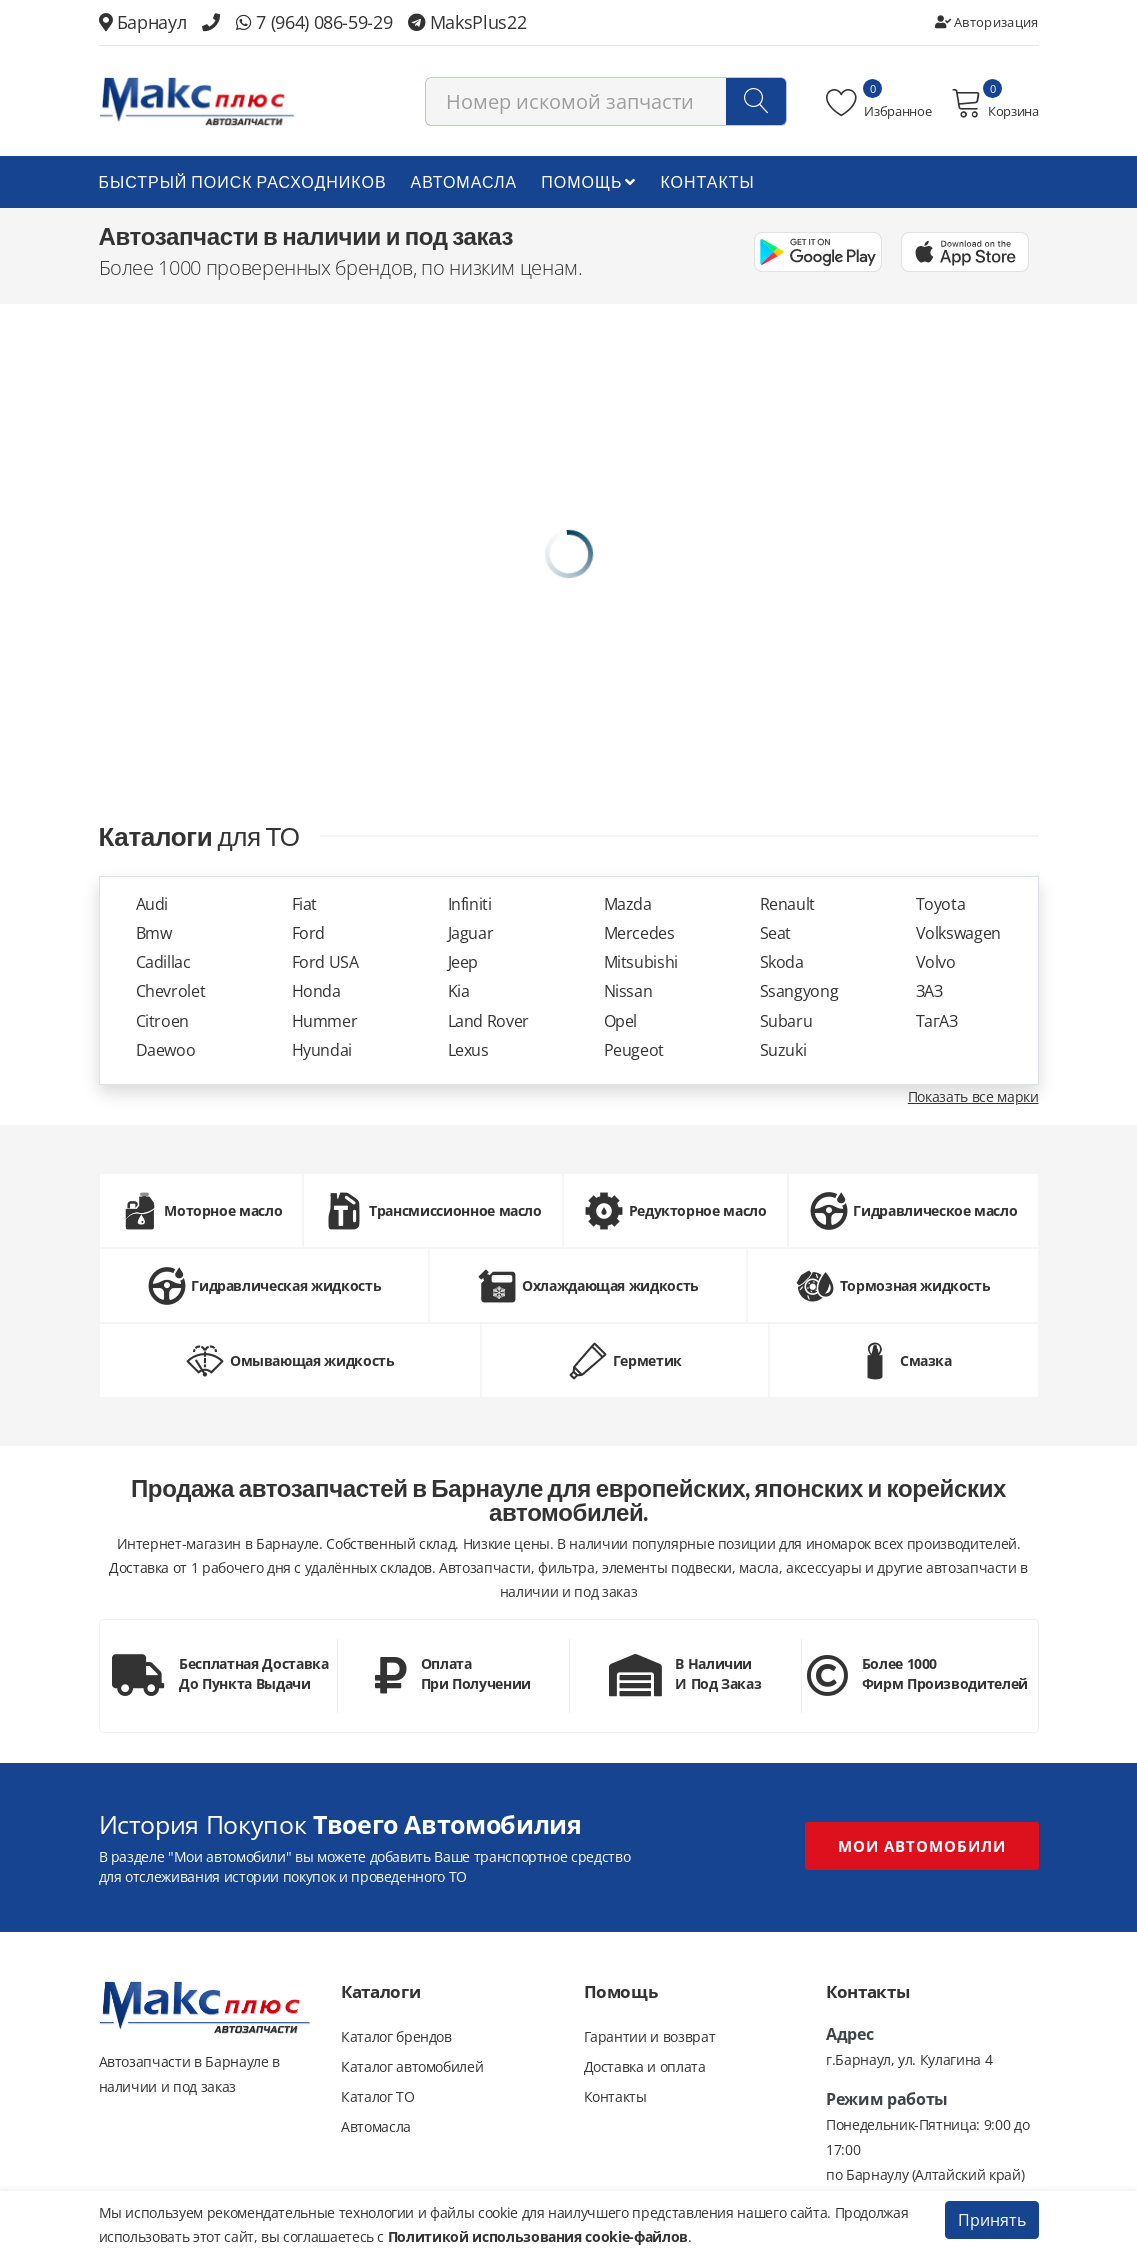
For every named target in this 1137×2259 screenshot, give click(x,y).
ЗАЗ (929, 991)
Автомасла (464, 181)
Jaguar (471, 933)
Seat (776, 933)
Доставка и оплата (645, 2066)
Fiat (305, 904)
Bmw (154, 933)
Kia (459, 991)
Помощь (588, 181)
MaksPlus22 (467, 22)
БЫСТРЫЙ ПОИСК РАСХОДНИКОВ (243, 181)
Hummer (325, 1021)
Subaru (786, 1021)
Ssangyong (799, 991)
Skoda (782, 962)
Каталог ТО (378, 2096)
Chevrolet (171, 991)
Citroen (163, 1021)
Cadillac (163, 962)
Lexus (468, 1050)
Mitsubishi (641, 962)
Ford (309, 933)
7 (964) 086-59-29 (314, 22)
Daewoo (166, 1050)
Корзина (994, 103)
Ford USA (325, 962)
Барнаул (143, 22)
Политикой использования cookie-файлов (538, 2236)
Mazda (628, 904)
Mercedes (639, 933)
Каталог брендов (396, 2036)
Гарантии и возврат (650, 2036)
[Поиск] (756, 101)
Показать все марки (973, 1096)
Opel (621, 1021)
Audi (152, 904)
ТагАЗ (937, 1021)
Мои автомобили (922, 1846)
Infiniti (470, 904)
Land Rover (489, 1021)
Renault (788, 904)
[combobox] (606, 101)
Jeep (463, 962)
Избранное (878, 103)
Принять (992, 2220)
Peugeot (634, 1050)
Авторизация (987, 22)
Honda (316, 991)
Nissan (628, 991)
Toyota (941, 904)
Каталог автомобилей (412, 2066)
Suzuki (783, 1050)
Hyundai (322, 1050)
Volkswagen (959, 933)
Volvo (936, 962)
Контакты (707, 181)
